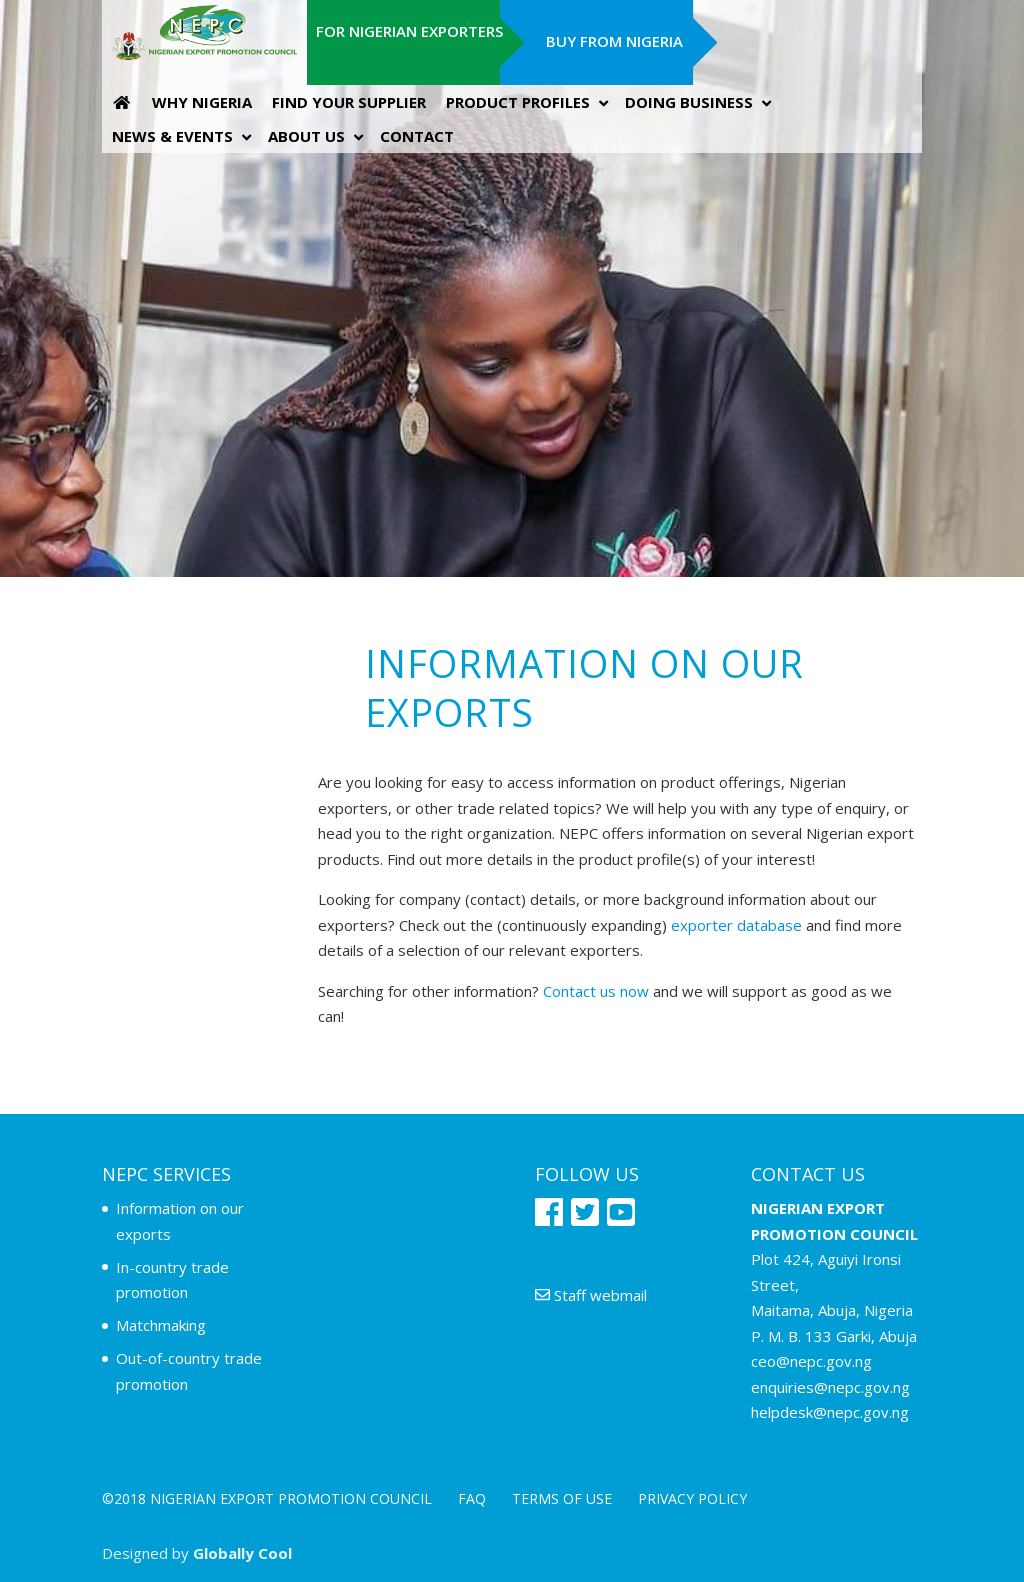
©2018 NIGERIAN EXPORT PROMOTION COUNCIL (267, 1498)
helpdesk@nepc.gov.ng (830, 1412)
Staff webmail (591, 1295)
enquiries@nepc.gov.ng (830, 1387)
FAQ (472, 1498)
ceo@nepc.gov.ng (811, 1361)
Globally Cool (242, 1553)
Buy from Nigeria (614, 41)
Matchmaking (161, 1325)
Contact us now (596, 991)
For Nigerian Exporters (409, 31)
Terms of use (562, 1498)
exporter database (736, 925)
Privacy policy (692, 1498)
